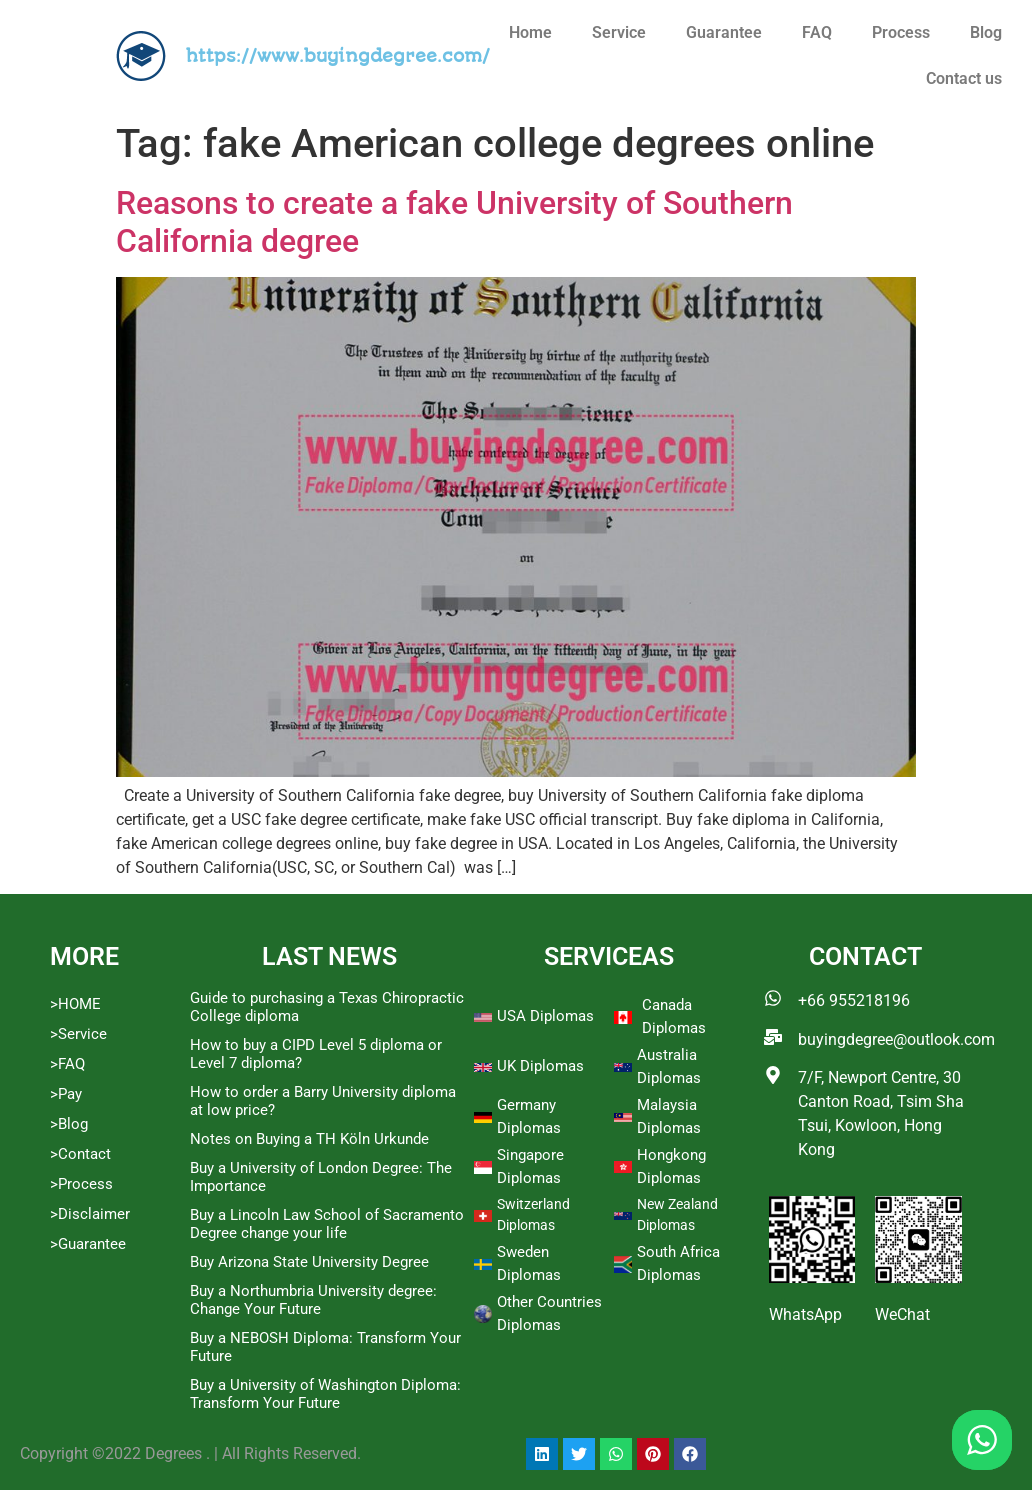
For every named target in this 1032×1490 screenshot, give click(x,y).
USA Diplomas (545, 1016)
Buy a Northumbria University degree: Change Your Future (313, 1300)
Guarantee (724, 32)
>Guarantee (88, 1244)
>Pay (66, 1094)
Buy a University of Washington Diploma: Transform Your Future (325, 1394)
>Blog (69, 1124)
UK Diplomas (540, 1066)
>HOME (75, 1004)
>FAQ (67, 1064)
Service (619, 32)
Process (901, 32)
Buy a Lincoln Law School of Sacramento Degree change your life (327, 1224)
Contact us (964, 78)
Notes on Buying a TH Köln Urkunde (309, 1139)
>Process (81, 1184)
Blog (986, 32)
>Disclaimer (90, 1214)
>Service (78, 1034)
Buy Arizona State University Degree (309, 1262)
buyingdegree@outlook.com (896, 1039)
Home (530, 32)
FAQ (817, 32)
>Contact (80, 1154)
